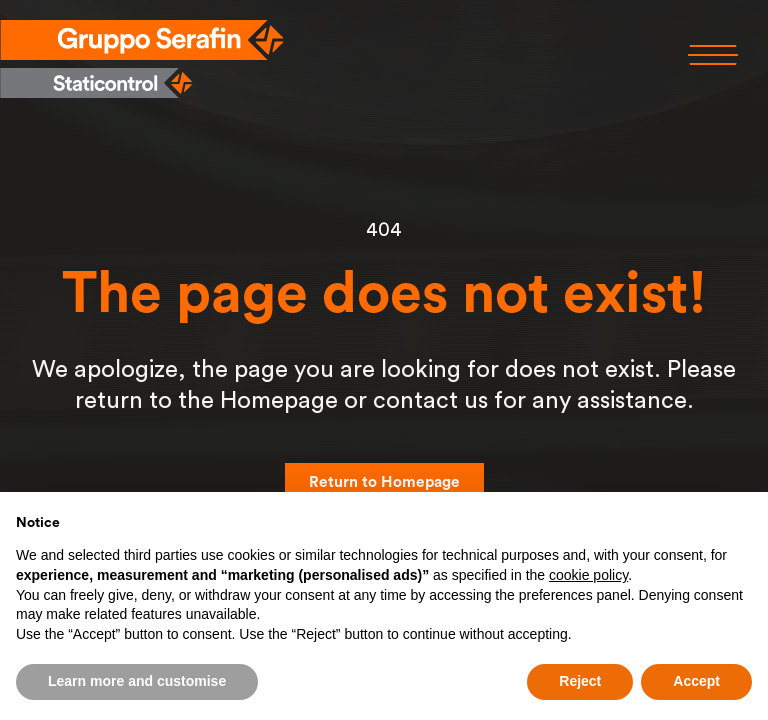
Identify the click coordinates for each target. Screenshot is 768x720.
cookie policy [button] (588, 575)
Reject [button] (580, 681)
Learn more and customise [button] (137, 681)
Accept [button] (696, 681)
